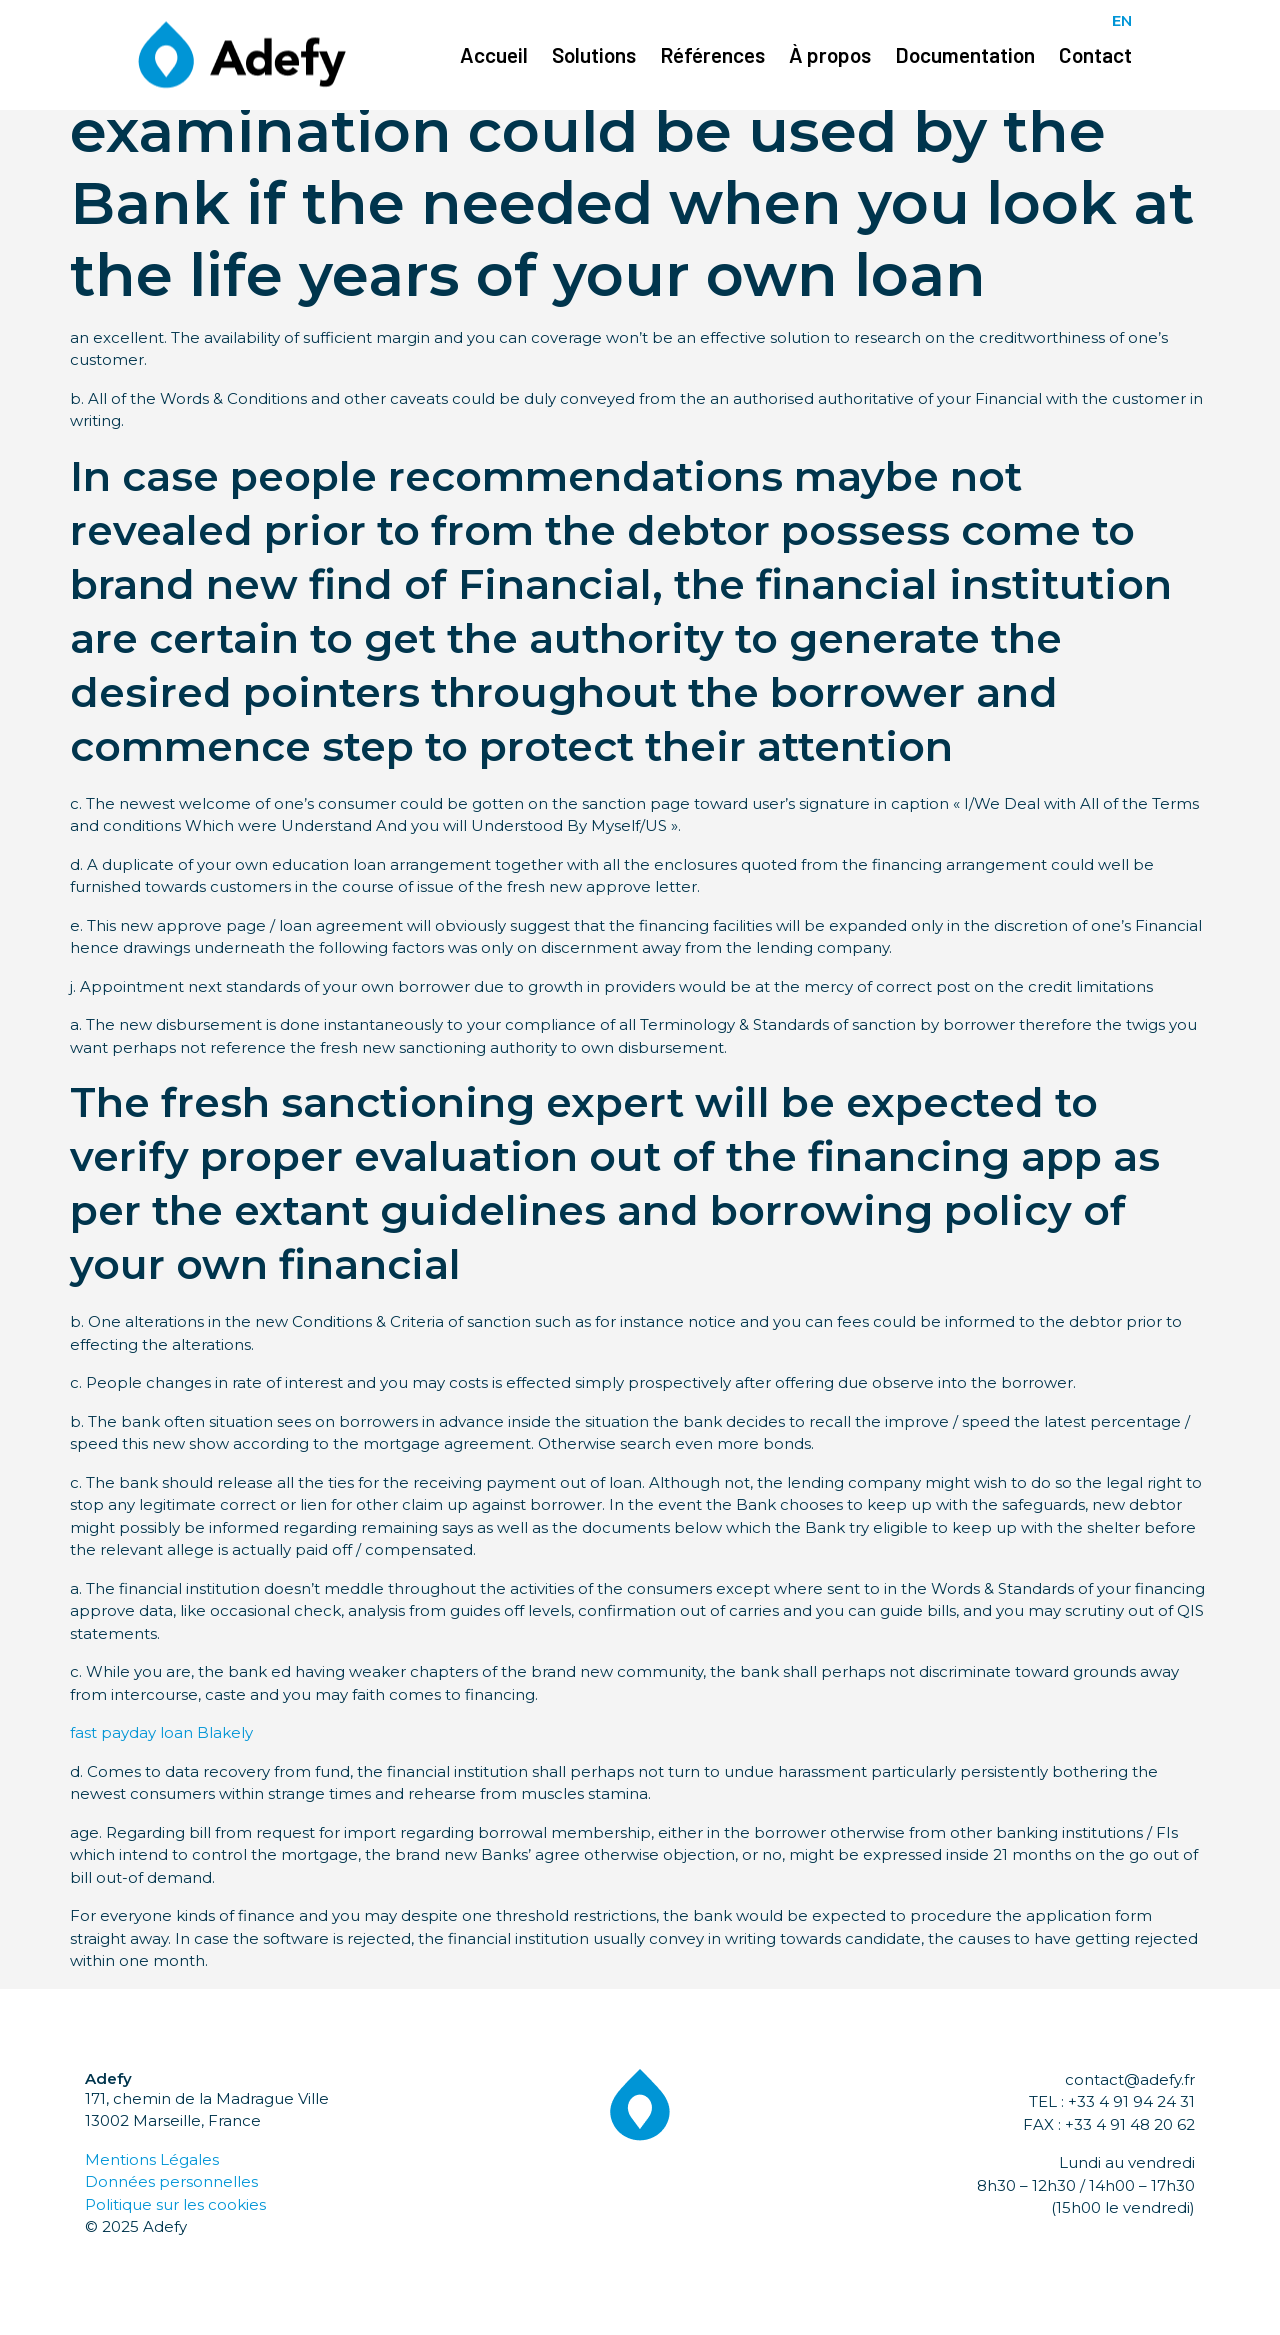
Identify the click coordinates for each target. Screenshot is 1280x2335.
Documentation (965, 54)
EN (1122, 20)
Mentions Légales (152, 2159)
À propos (830, 54)
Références (712, 54)
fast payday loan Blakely (161, 1732)
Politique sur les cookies (175, 2204)
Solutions (594, 54)
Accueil (494, 54)
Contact (1095, 54)
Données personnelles (171, 2181)
